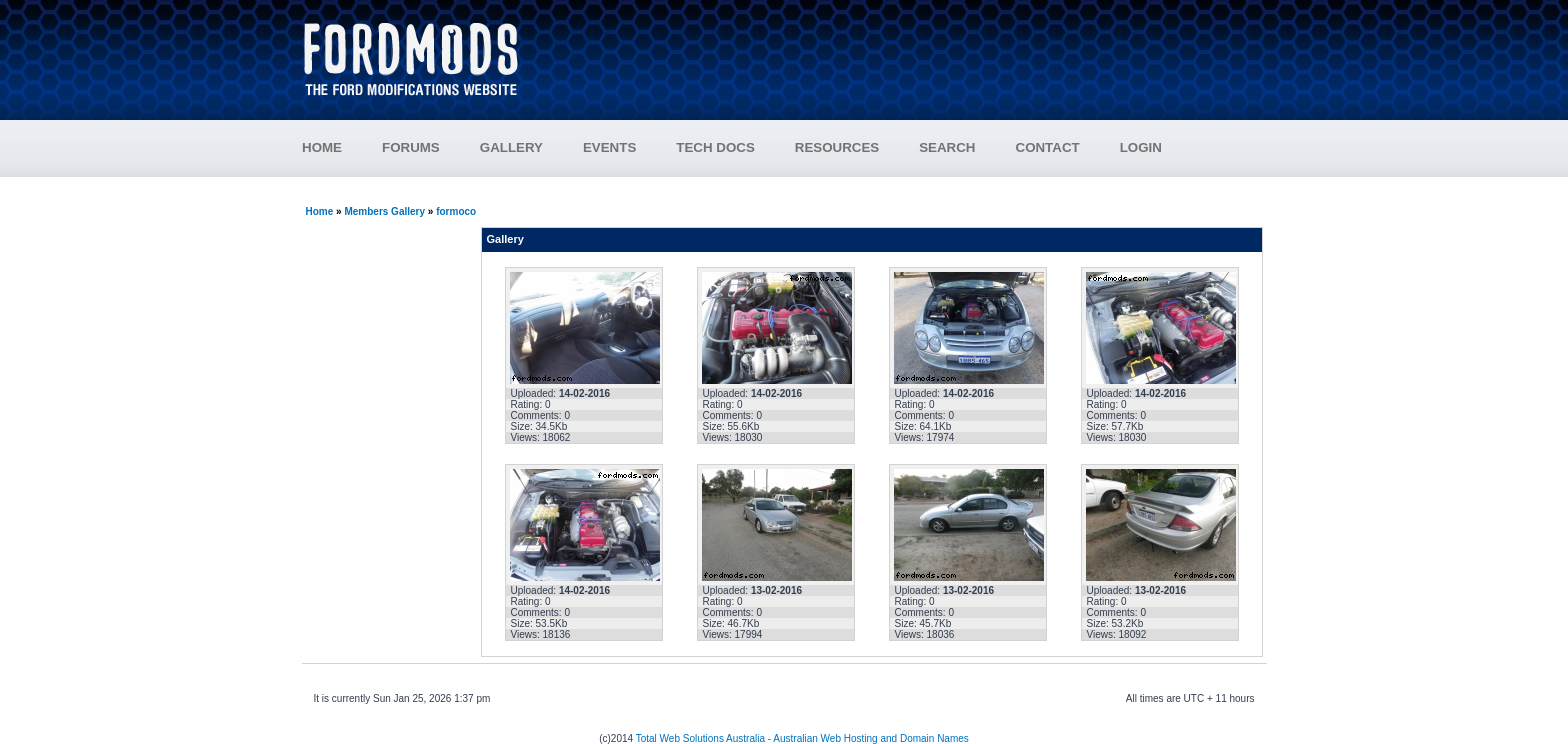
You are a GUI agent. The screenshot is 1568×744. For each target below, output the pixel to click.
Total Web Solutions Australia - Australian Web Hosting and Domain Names (802, 738)
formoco (456, 211)
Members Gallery (384, 211)
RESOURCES (857, 147)
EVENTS (629, 147)
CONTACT (1048, 147)
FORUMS (431, 147)
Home (320, 211)
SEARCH (947, 147)
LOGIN (1141, 147)
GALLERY (511, 147)
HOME (322, 147)
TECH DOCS (715, 147)
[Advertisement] (905, 50)
